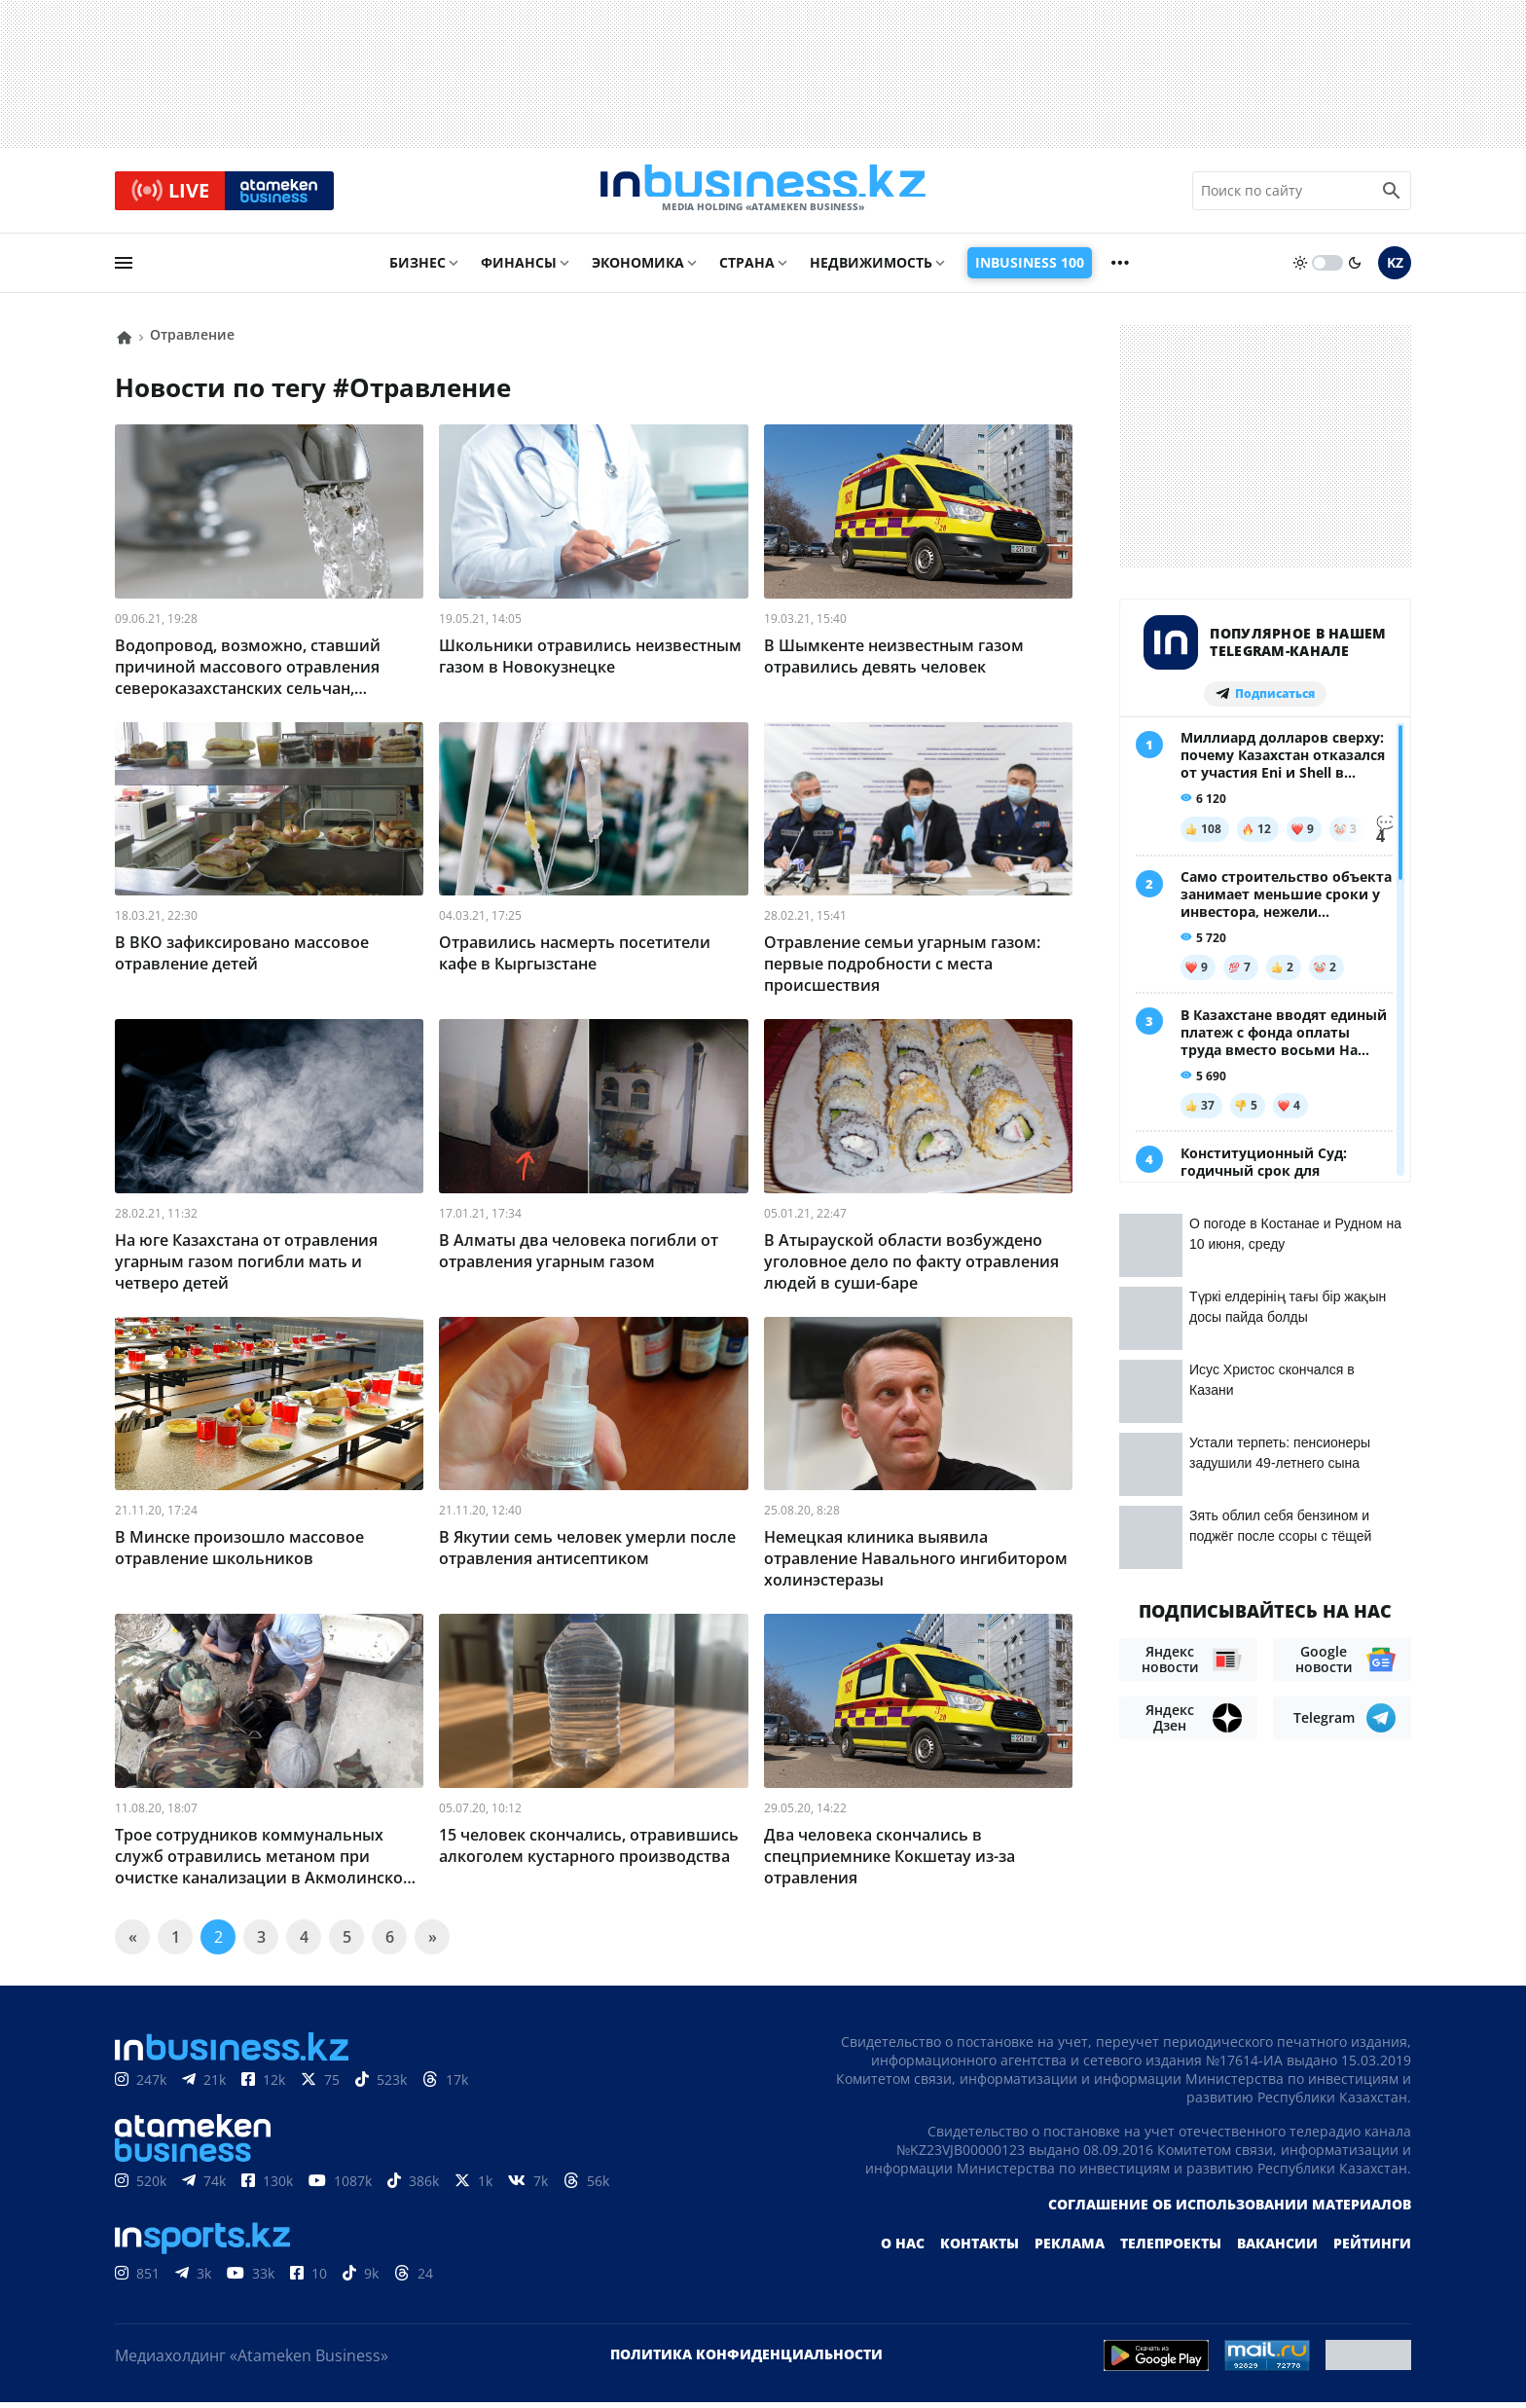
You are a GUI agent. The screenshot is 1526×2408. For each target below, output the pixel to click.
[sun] (1300, 269)
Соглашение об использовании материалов (1229, 2210)
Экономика (638, 269)
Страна (747, 269)
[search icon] (1391, 193)
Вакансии (1277, 2249)
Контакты (979, 2249)
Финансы (519, 269)
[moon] (1354, 269)
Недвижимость (871, 269)
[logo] (763, 194)
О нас (903, 2249)
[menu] (123, 269)
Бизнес (417, 269)
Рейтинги (1372, 2249)
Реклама (1070, 2249)
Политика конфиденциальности (746, 2360)
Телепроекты (1170, 2249)
